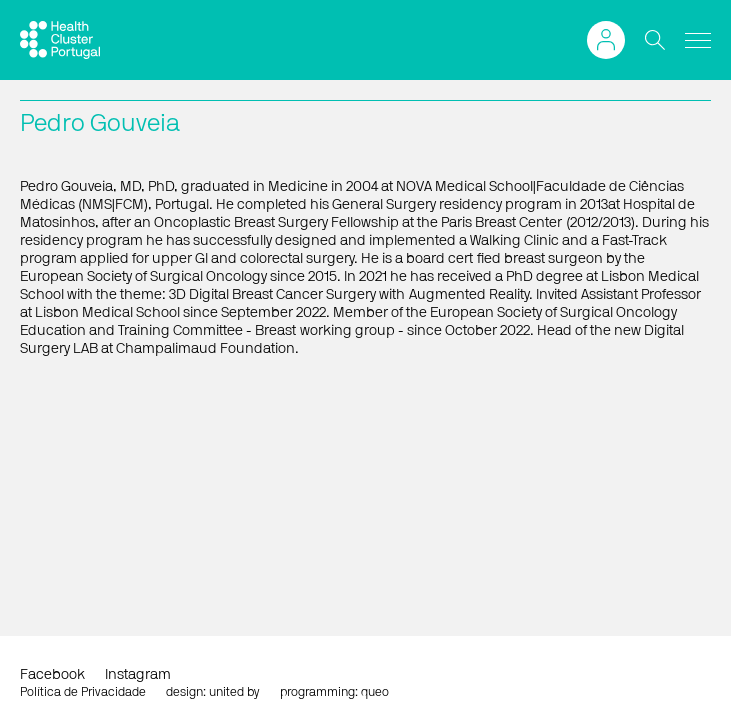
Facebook (52, 675)
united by (234, 692)
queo (375, 692)
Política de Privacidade (83, 692)
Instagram (138, 675)
